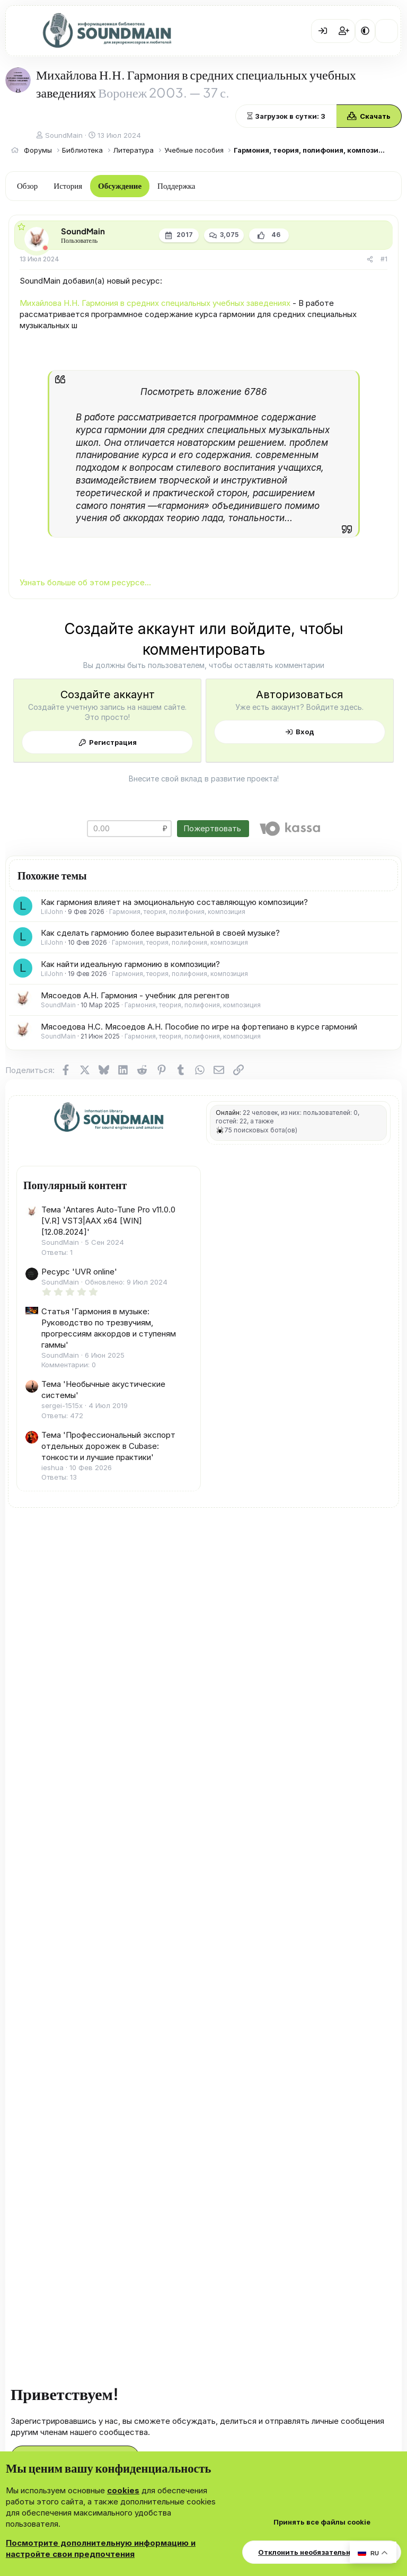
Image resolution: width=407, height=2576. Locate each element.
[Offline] (45, 247)
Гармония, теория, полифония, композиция (177, 912)
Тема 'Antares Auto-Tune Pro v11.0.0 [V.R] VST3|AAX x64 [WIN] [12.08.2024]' (108, 1221)
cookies (123, 2490)
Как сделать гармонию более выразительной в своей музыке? (160, 933)
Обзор (27, 185)
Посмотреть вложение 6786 (203, 391)
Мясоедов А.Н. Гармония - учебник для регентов (135, 995)
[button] (365, 31)
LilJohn (52, 912)
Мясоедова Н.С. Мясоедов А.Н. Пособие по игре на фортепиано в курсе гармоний (199, 1027)
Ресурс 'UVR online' (79, 1272)
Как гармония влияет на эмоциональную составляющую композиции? (174, 902)
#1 (384, 259)
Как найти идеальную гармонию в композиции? (130, 964)
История (68, 185)
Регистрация (113, 742)
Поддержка (176, 185)
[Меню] (21, 31)
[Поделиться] (370, 259)
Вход (305, 731)
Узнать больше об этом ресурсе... (85, 582)
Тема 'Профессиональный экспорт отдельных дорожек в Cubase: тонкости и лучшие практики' (108, 1446)
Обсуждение (119, 185)
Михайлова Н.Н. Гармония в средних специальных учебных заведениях (155, 303)
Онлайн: (228, 1112)
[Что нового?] (386, 31)
